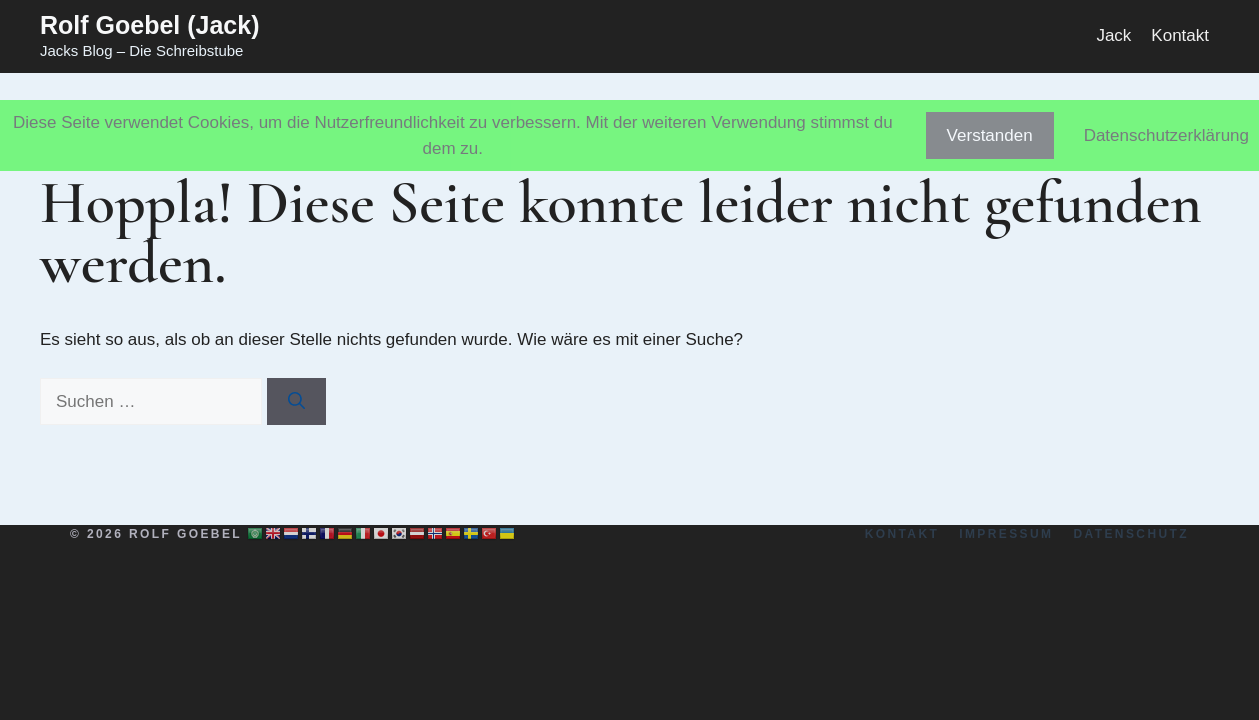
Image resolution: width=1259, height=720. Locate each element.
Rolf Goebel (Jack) (150, 25)
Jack (1113, 35)
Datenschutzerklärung (1166, 135)
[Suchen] (296, 402)
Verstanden (990, 135)
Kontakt (1180, 35)
